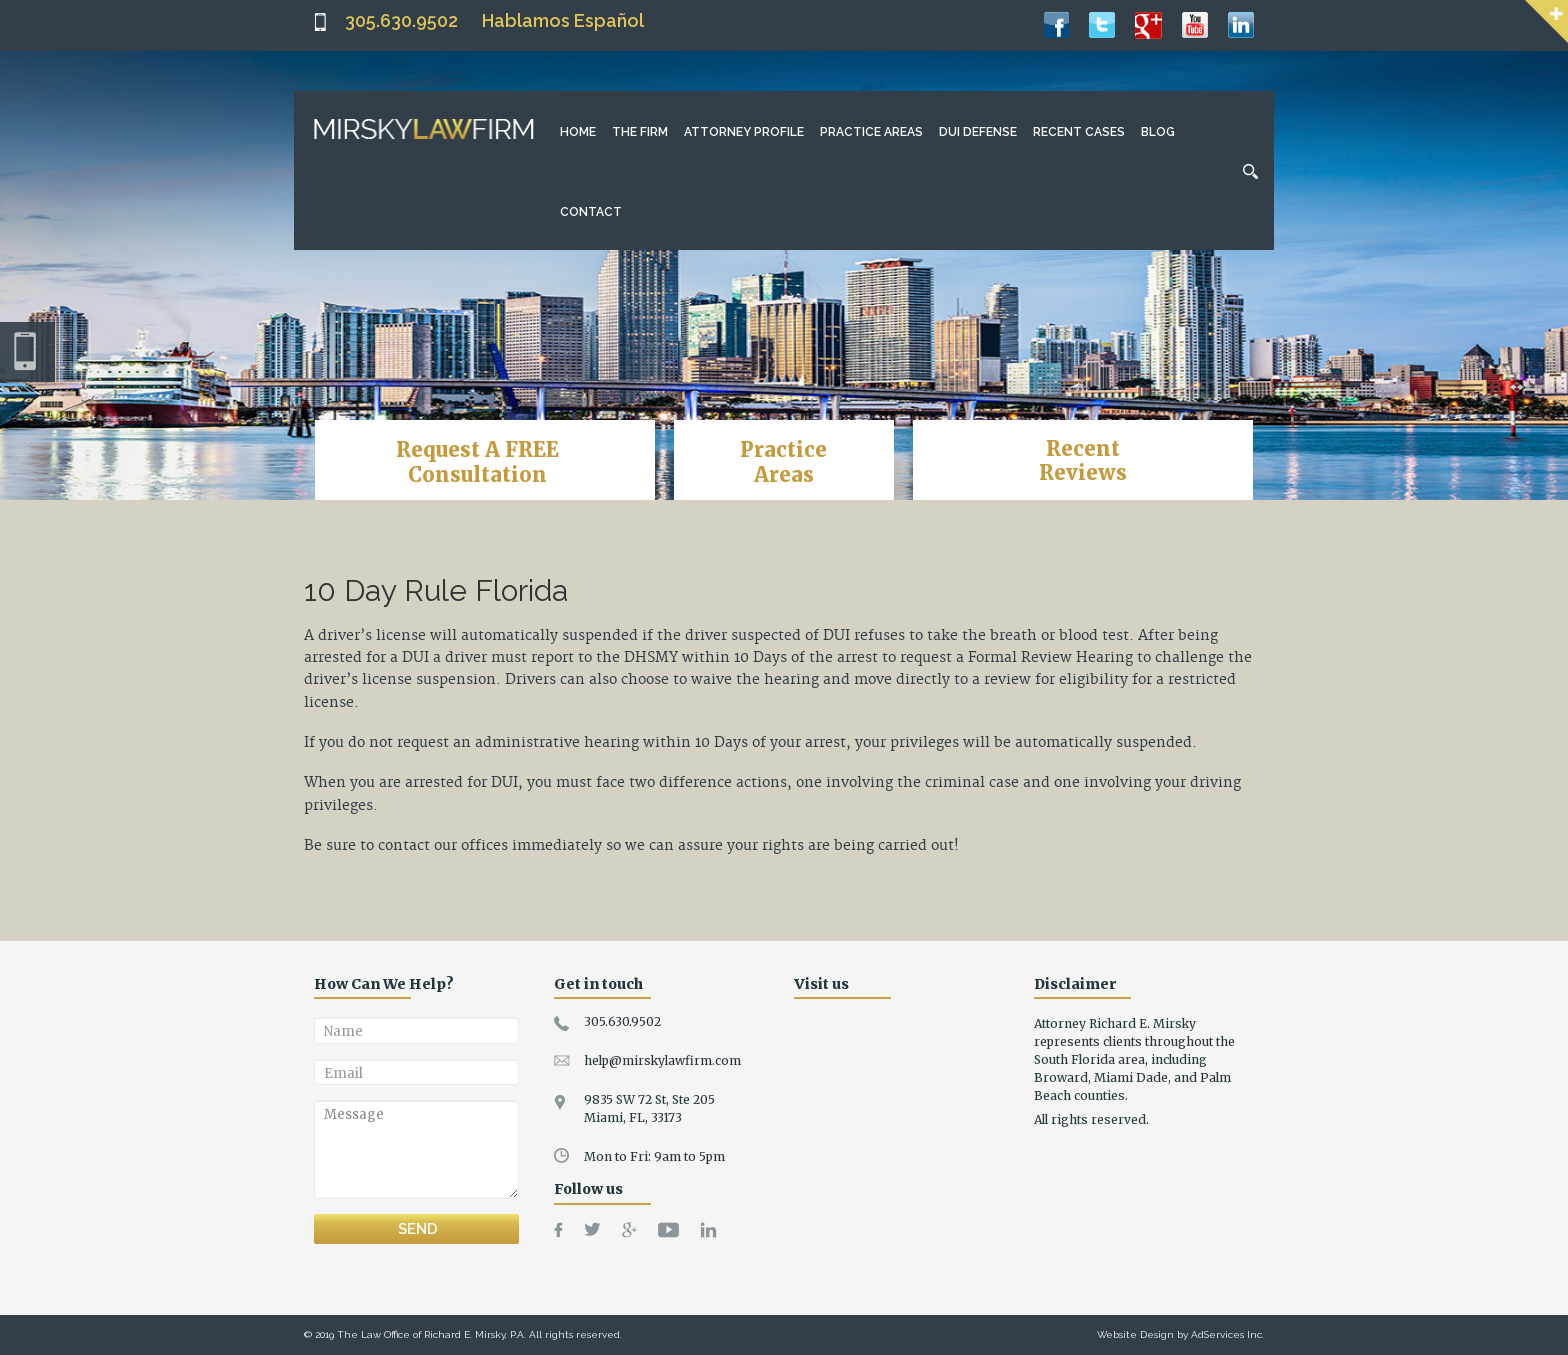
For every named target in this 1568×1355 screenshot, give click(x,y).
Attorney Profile (744, 132)
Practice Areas (871, 132)
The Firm (640, 132)
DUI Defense (978, 132)
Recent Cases (1079, 132)
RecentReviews (1083, 460)
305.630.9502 (401, 20)
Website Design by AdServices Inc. (1180, 1334)
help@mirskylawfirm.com (662, 1060)
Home (578, 132)
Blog (1158, 132)
